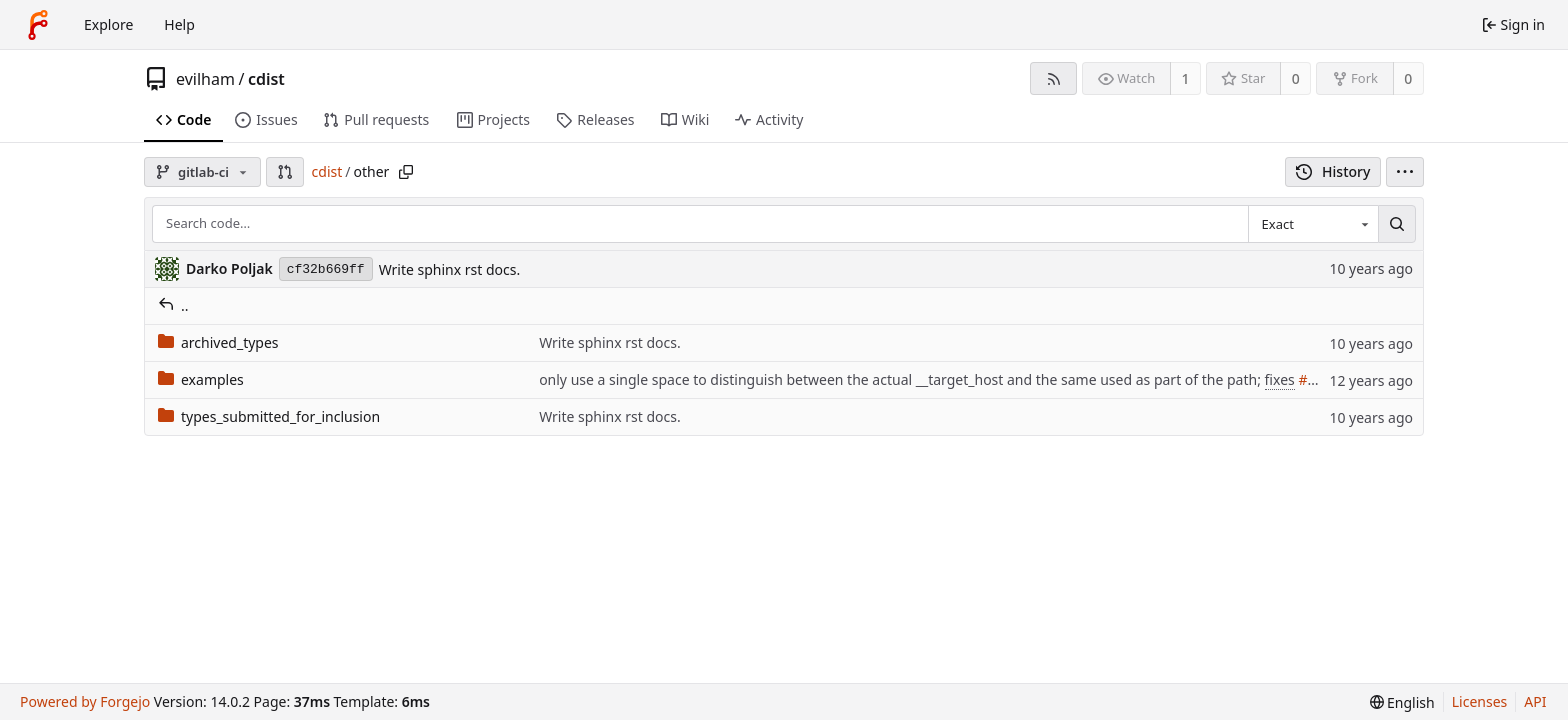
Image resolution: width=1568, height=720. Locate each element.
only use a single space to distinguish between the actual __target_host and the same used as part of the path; (901, 379)
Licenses (1480, 701)
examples (201, 379)
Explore (108, 24)
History (1333, 171)
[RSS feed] (1053, 78)
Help (179, 24)
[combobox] (1313, 224)
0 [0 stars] (1296, 78)
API (1535, 701)
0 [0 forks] (1408, 78)
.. (173, 305)
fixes (1280, 379)
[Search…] (1397, 224)
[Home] (38, 25)
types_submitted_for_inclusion (269, 416)
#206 (1314, 379)
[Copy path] (406, 172)
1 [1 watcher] (1186, 78)
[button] (285, 172)
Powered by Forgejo (85, 701)
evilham (205, 79)
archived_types (218, 342)
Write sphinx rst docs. (450, 269)
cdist (266, 79)
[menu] (1405, 172)
